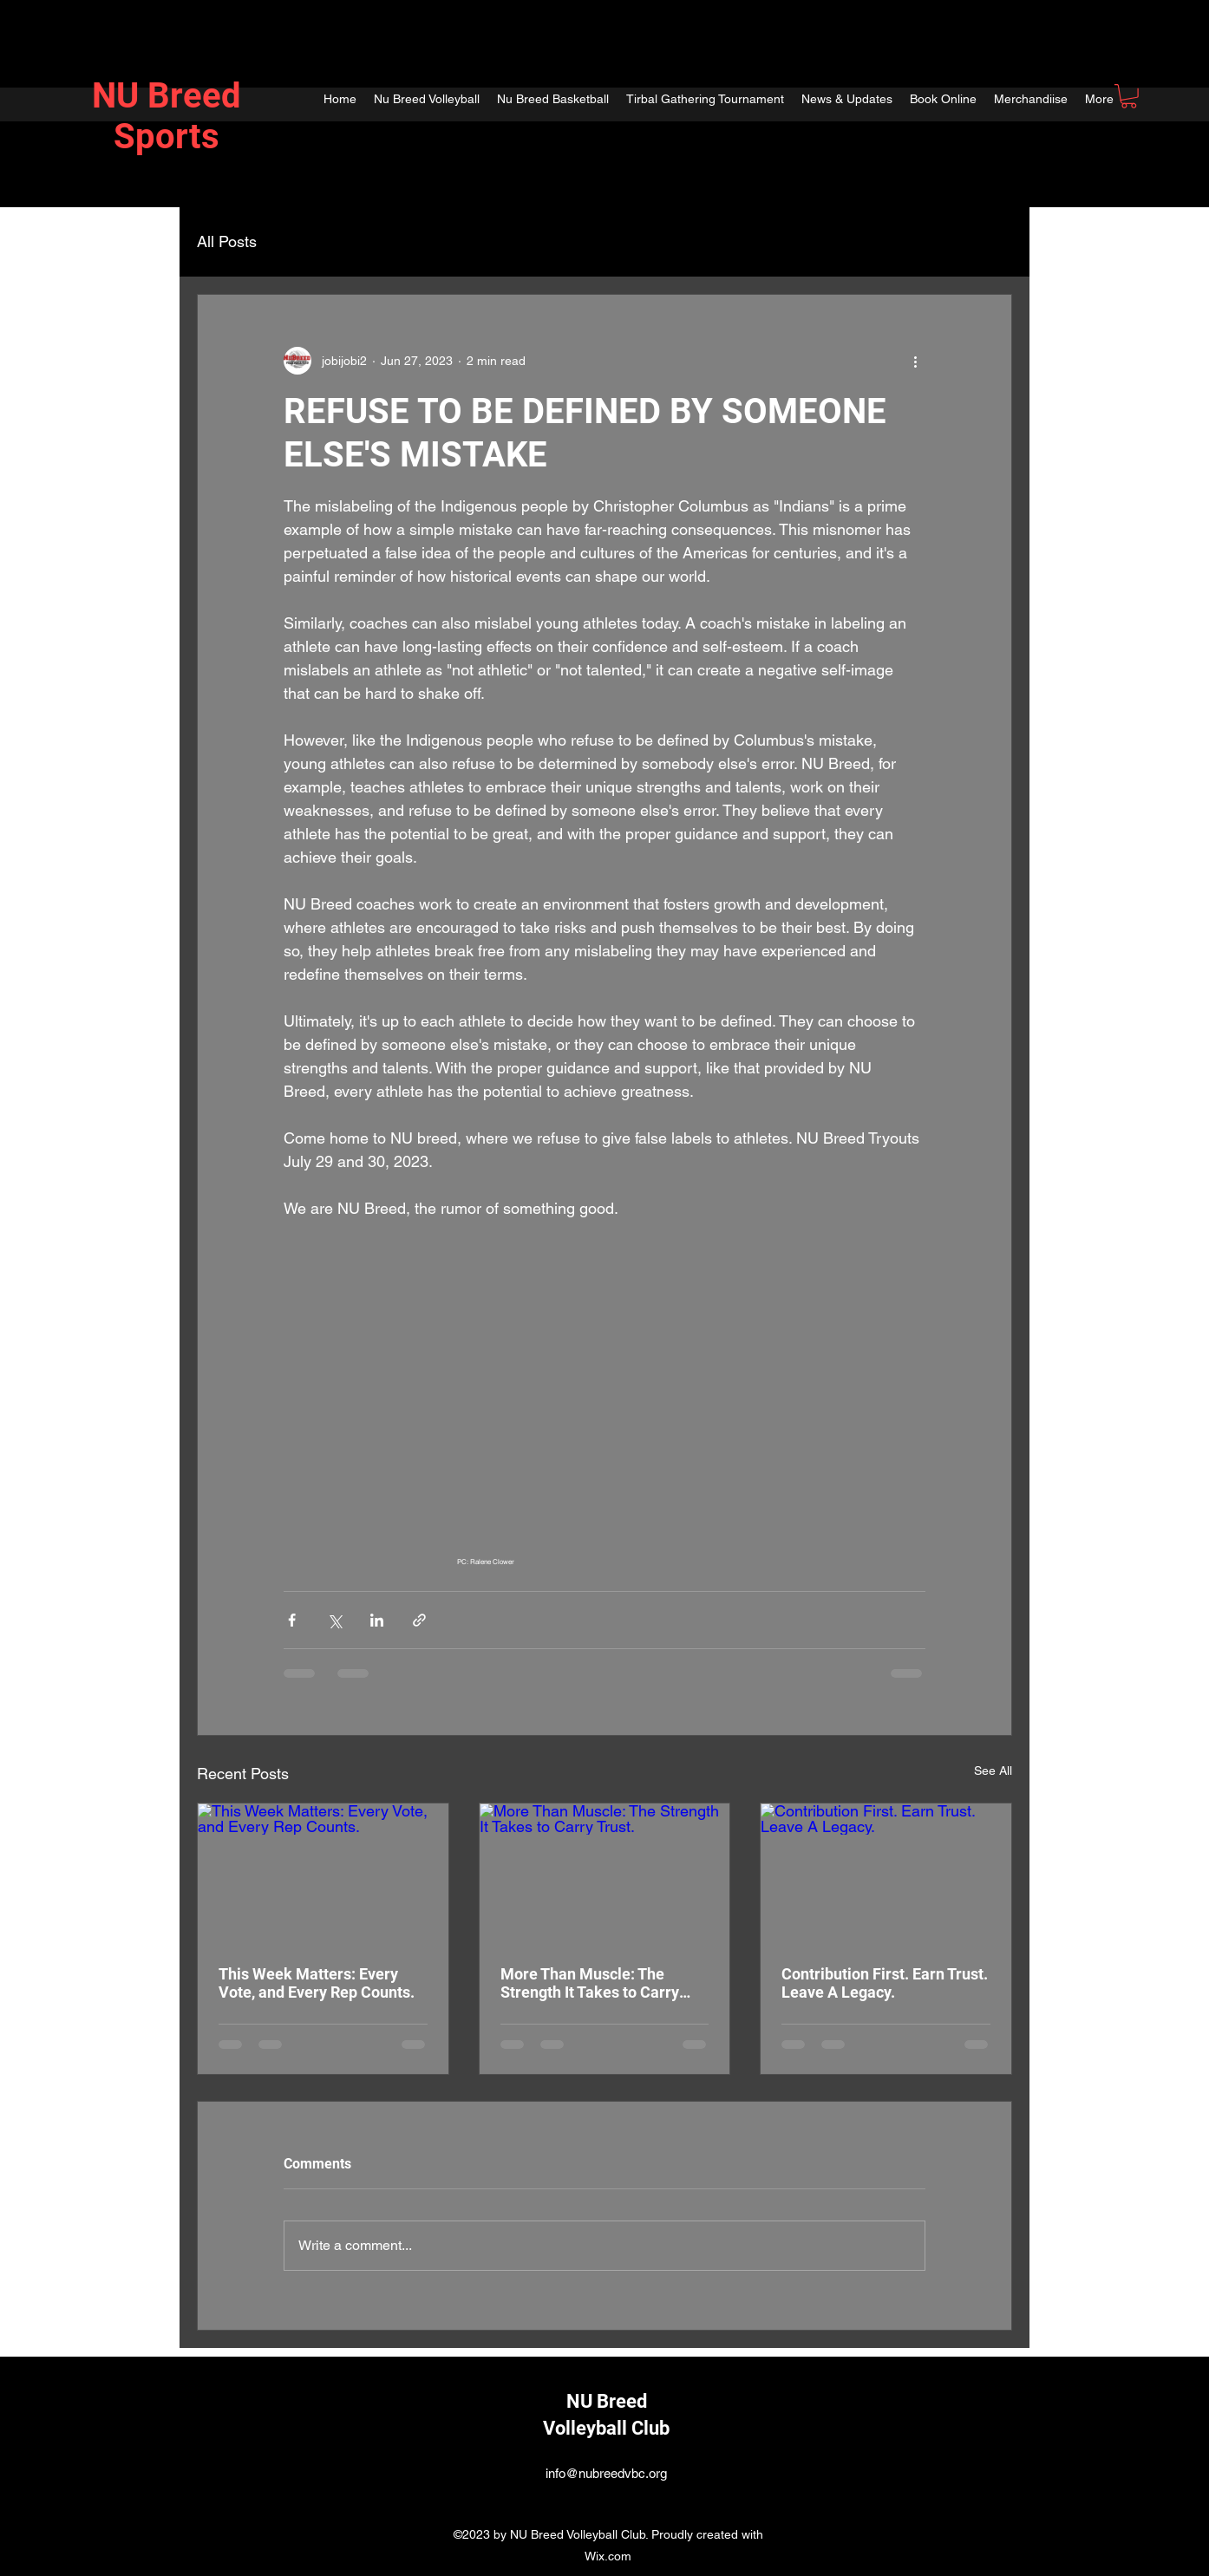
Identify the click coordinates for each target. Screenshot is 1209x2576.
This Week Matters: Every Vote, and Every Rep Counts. (317, 1983)
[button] (1128, 96)
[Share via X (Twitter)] (334, 1620)
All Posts (227, 241)
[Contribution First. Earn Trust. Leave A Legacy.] (886, 1873)
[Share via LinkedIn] (377, 1620)
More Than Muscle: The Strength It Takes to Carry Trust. (589, 1983)
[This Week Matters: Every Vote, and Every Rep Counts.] (323, 1873)
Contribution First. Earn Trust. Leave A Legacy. (884, 1983)
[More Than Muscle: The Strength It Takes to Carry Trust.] (605, 1873)
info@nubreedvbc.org (606, 2473)
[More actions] (915, 360)
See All (993, 1770)
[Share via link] (419, 1620)
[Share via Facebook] (292, 1620)
